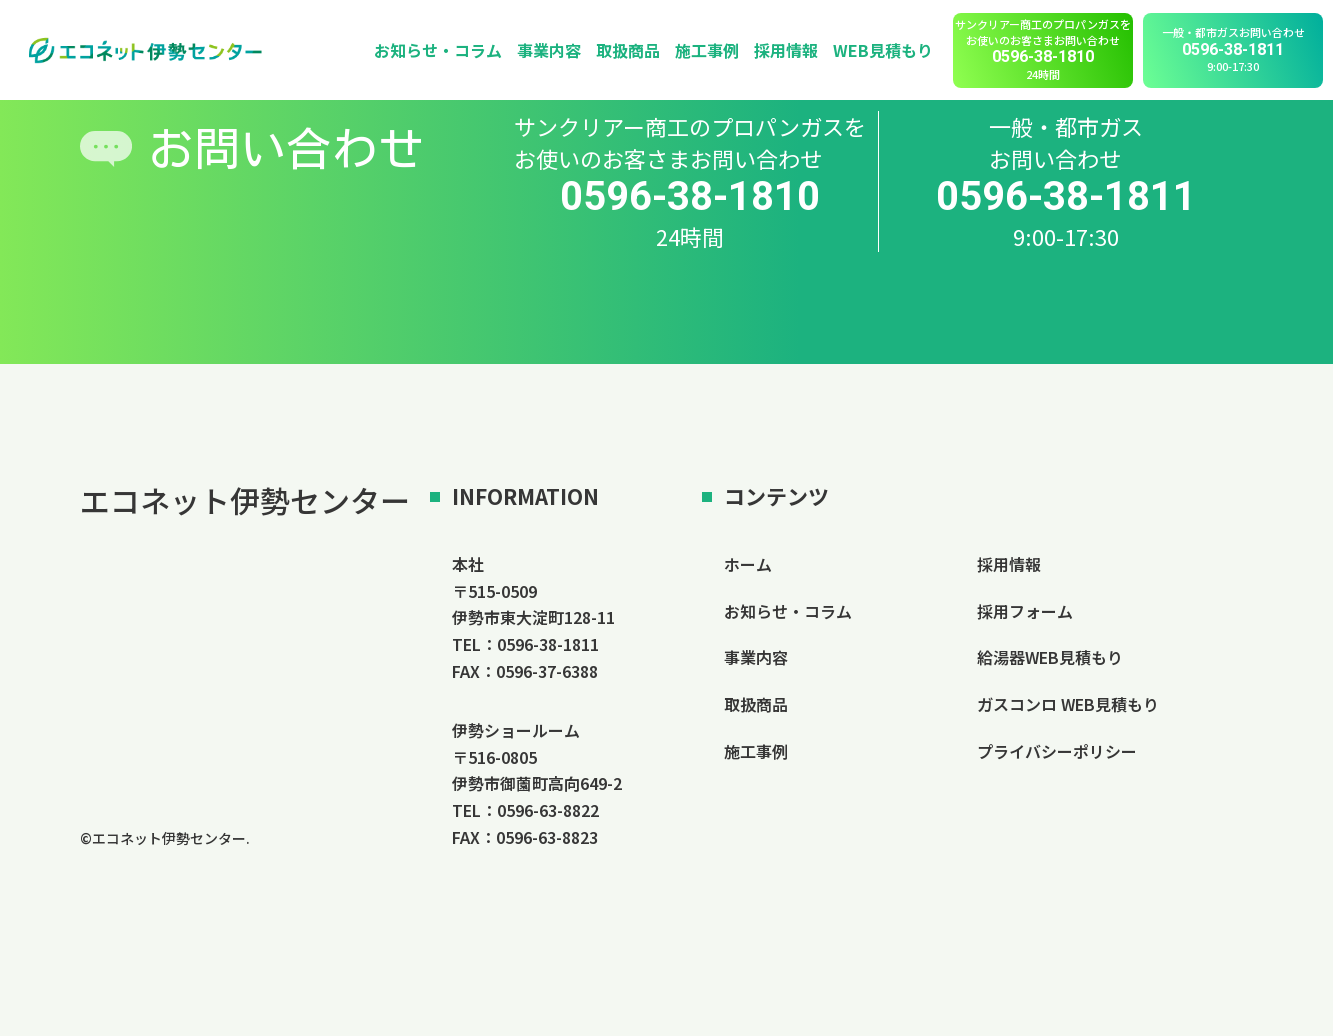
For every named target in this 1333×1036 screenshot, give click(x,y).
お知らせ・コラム (438, 50)
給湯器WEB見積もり (1050, 657)
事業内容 (549, 50)
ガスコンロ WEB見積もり (1068, 704)
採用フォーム (1025, 611)
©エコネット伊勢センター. (165, 838)
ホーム (748, 564)
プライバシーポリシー (1057, 751)
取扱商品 (628, 50)
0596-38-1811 (1066, 197)
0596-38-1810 (690, 197)
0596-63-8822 (548, 810)
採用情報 (786, 50)
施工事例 (707, 50)
